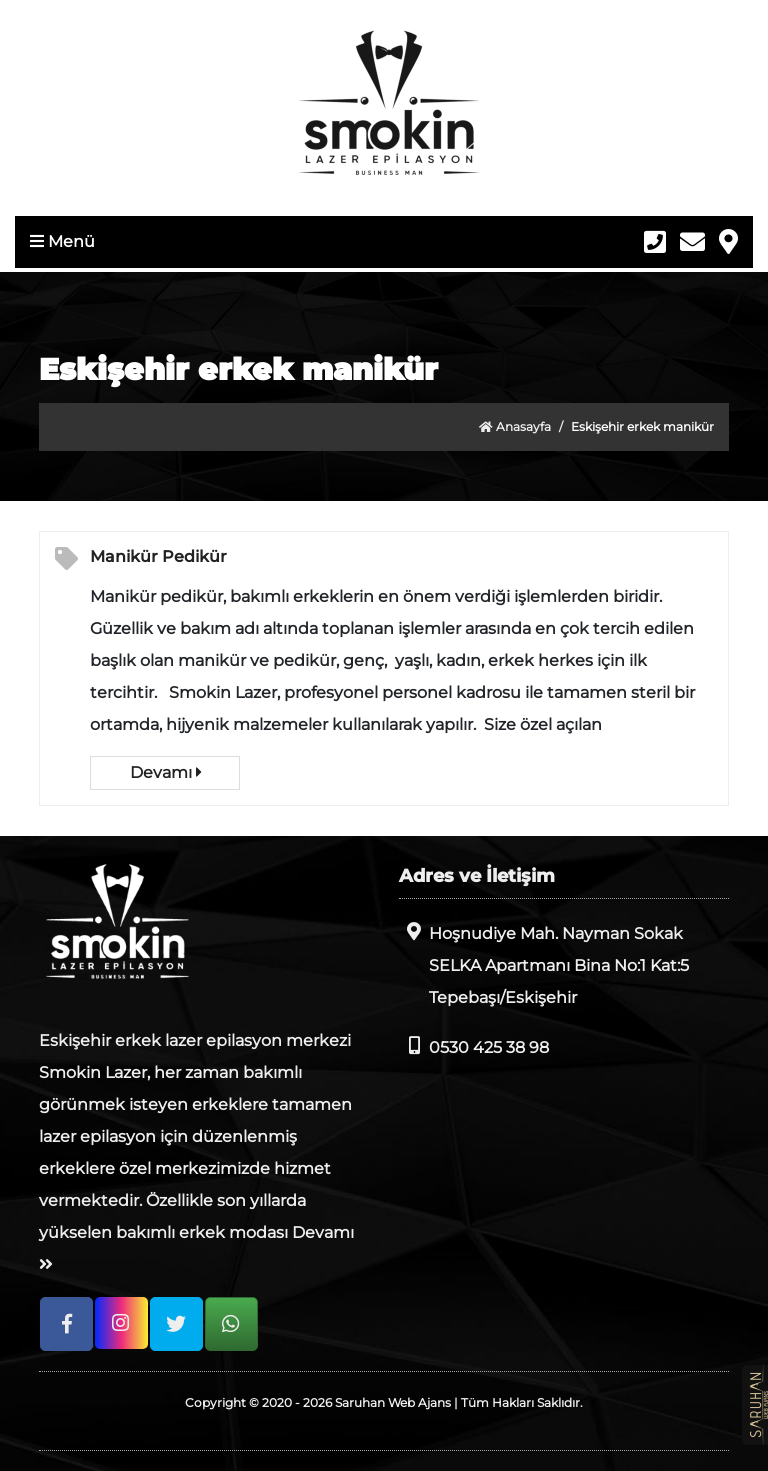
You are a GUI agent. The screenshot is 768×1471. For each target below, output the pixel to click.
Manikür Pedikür (158, 556)
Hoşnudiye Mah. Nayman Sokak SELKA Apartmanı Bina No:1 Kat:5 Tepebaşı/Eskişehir (544, 964)
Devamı (165, 772)
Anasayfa (515, 426)
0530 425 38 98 (474, 1046)
